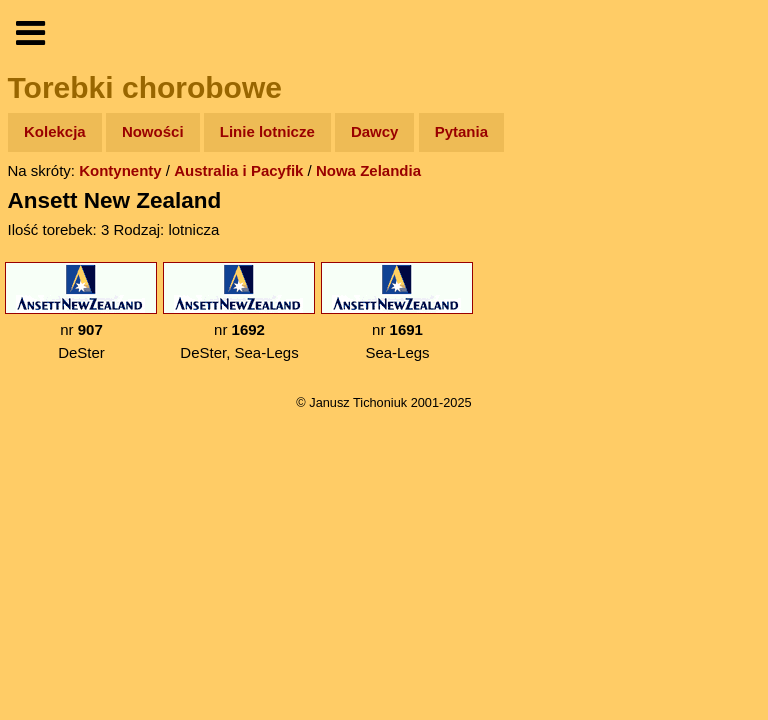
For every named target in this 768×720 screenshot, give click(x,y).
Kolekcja (55, 131)
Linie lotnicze (267, 131)
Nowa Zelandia (368, 170)
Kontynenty (120, 170)
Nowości (153, 131)
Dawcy (375, 131)
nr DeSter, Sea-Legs (239, 311)
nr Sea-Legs (397, 311)
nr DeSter (81, 311)
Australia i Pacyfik (238, 170)
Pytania (461, 131)
